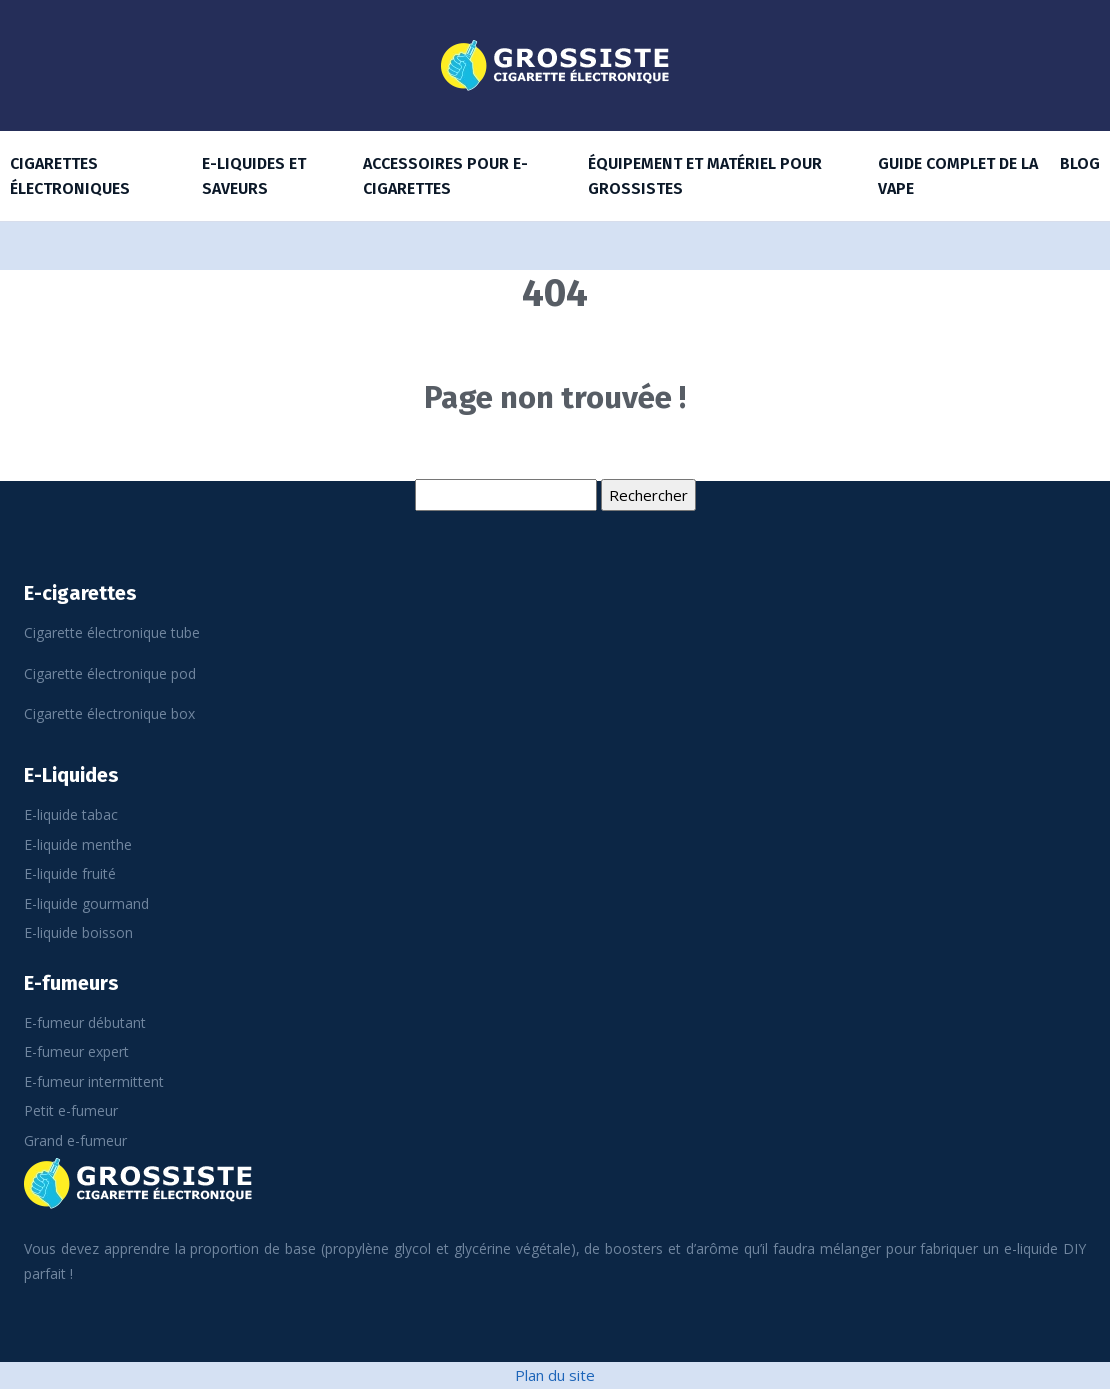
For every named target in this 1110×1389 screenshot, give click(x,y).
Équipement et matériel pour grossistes (705, 176)
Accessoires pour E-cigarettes (445, 176)
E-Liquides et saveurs (254, 176)
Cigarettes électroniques (70, 176)
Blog (1080, 163)
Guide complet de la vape (958, 176)
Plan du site (555, 1375)
